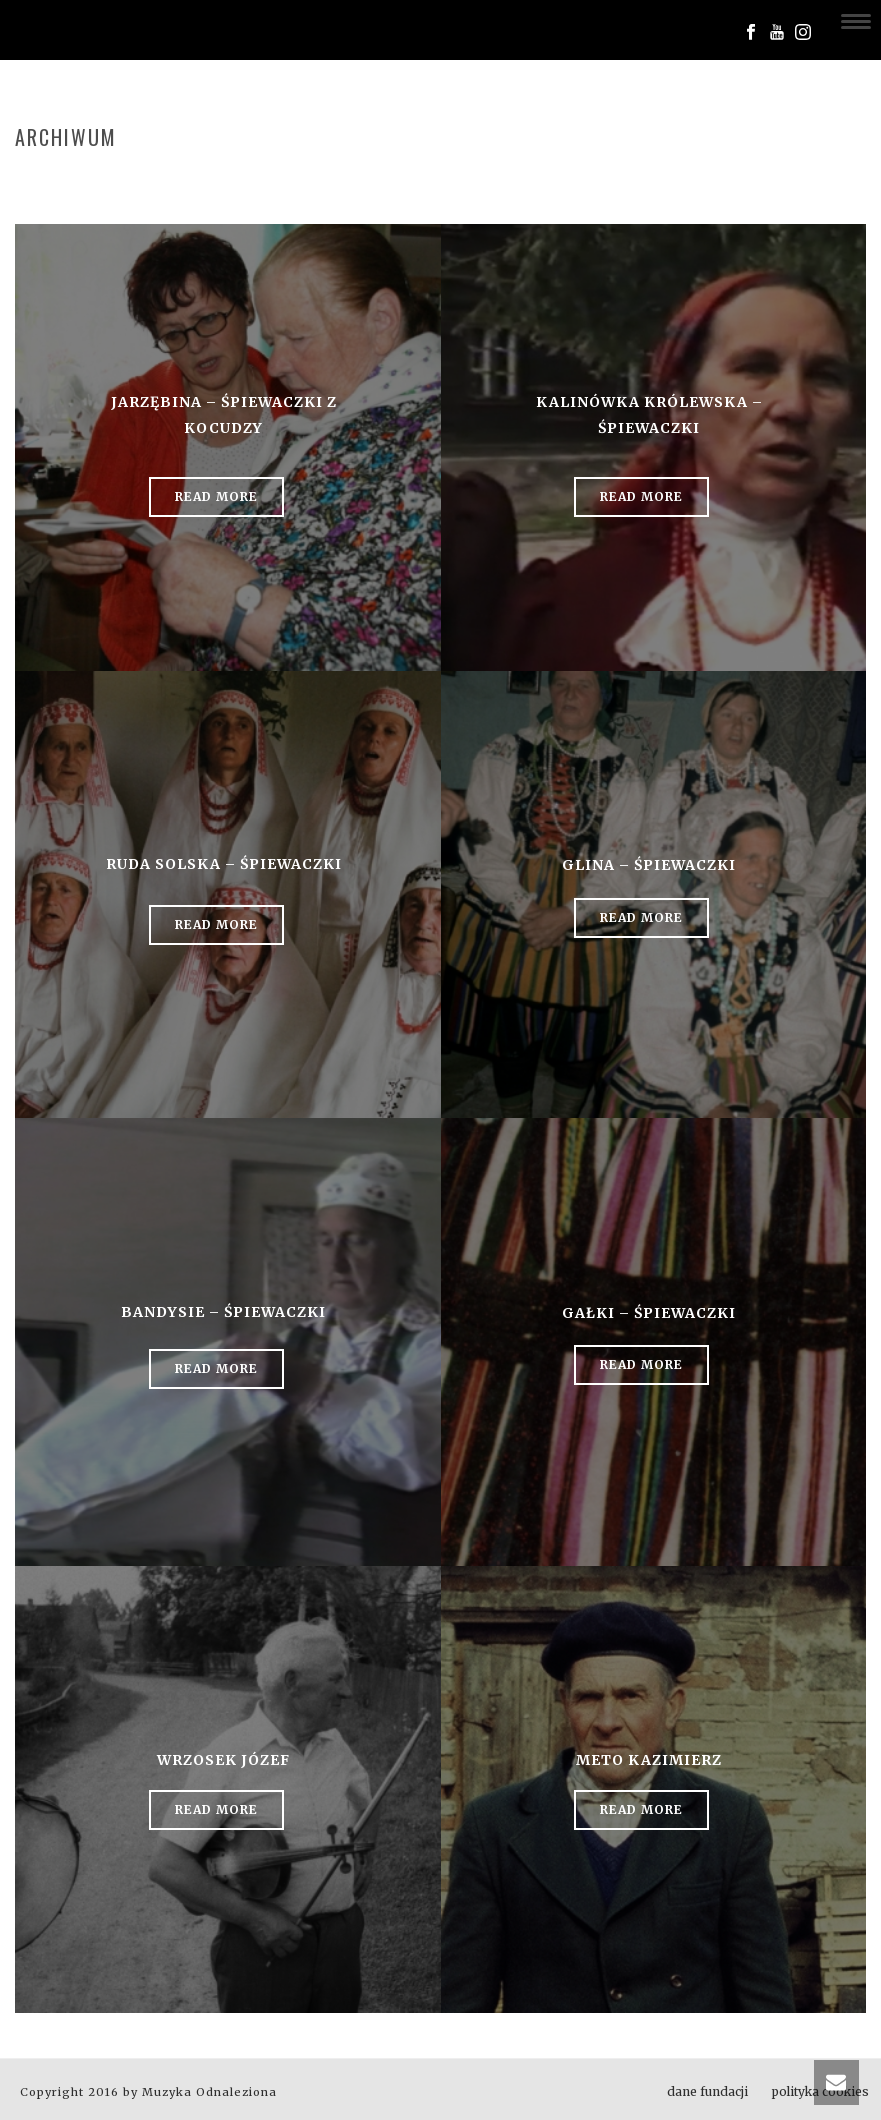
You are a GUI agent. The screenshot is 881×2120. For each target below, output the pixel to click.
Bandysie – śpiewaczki (223, 1312)
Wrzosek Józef (223, 1760)
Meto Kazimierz (649, 1760)
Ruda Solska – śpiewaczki (224, 864)
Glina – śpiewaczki (649, 865)
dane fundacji (707, 2091)
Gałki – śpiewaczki (649, 1313)
